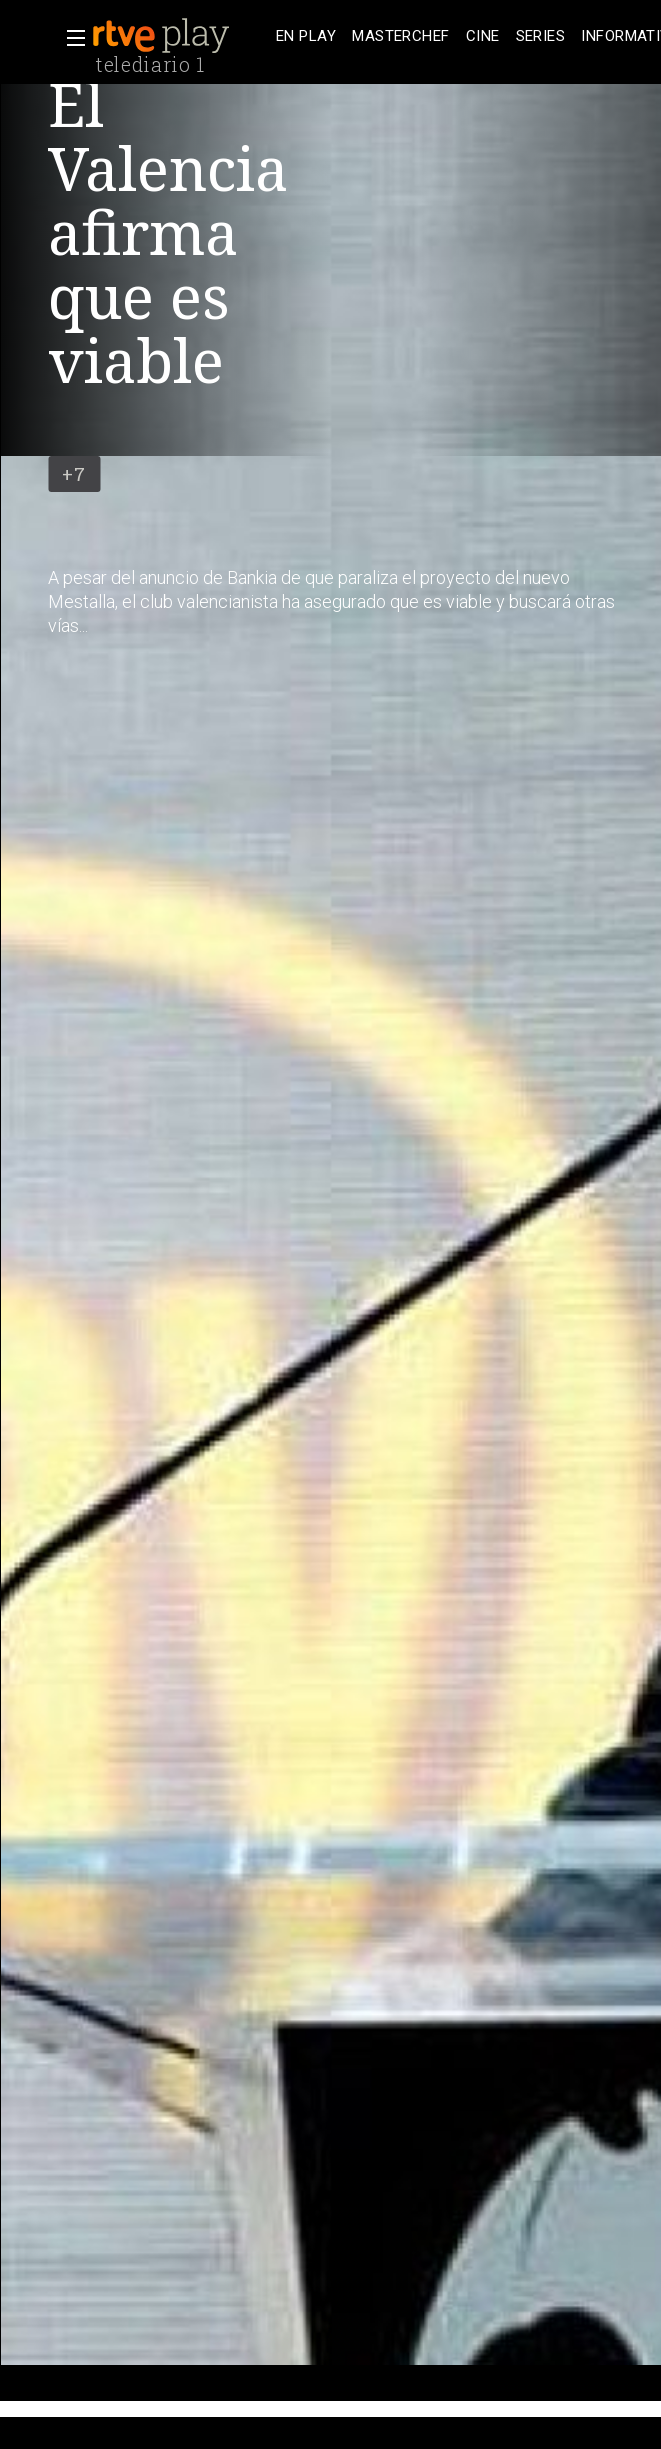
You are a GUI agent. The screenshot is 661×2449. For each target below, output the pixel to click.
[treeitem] (306, 36)
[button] (70, 38)
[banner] (180, 36)
